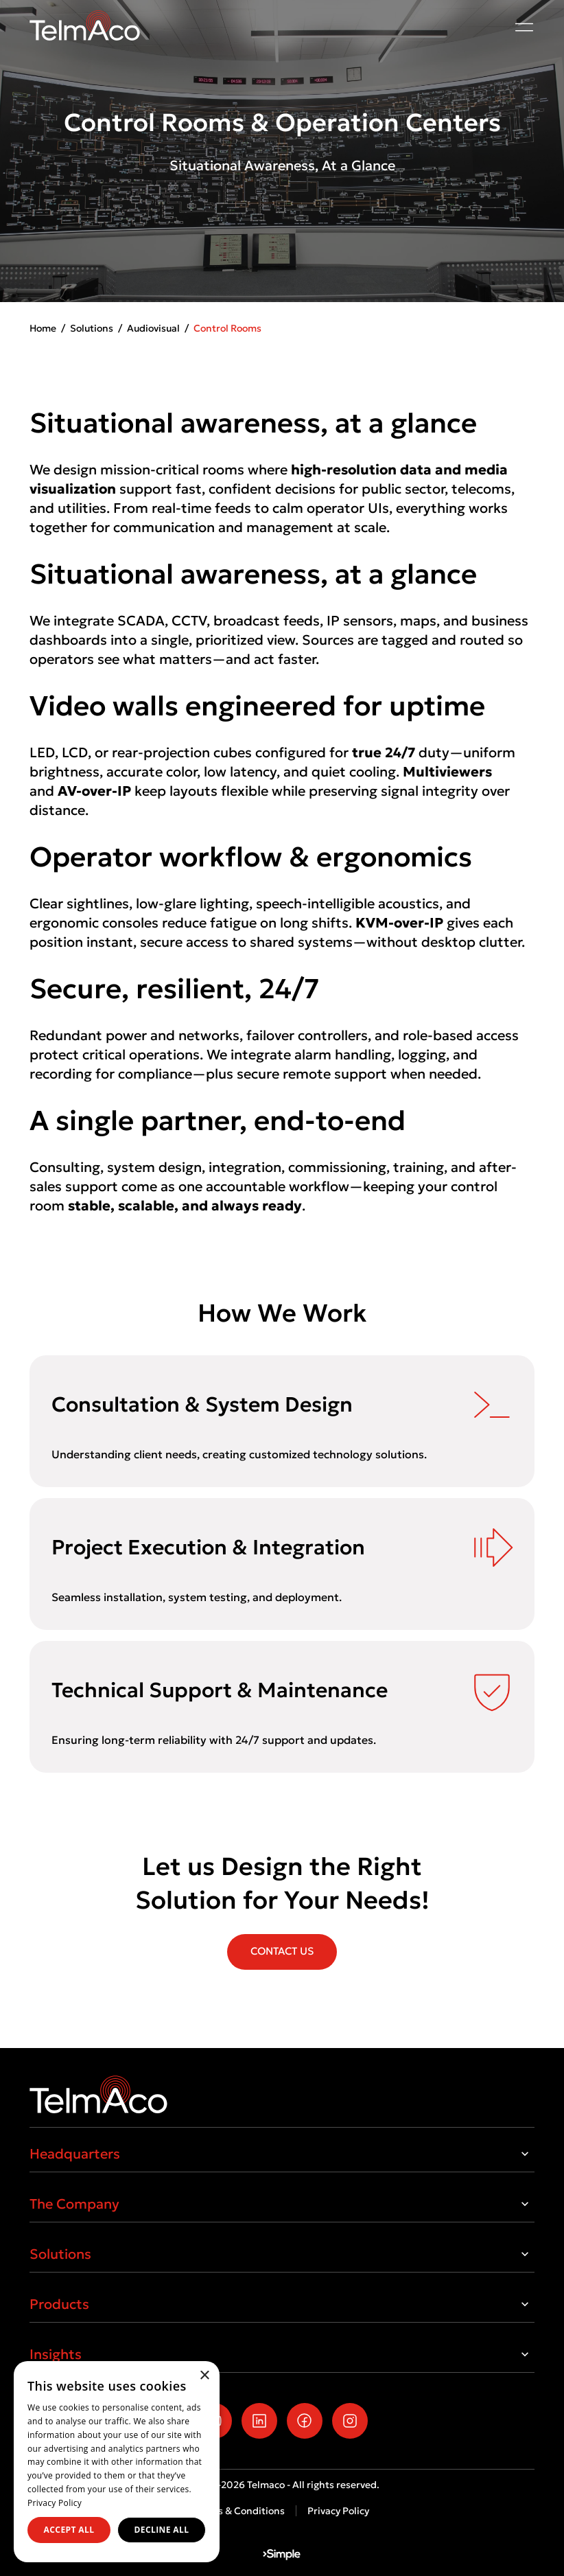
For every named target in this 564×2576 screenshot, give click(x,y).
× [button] (204, 2376)
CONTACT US (282, 1950)
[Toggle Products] (524, 2304)
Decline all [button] (161, 2529)
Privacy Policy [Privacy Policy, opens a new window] (54, 2503)
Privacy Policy (338, 2511)
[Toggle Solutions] (524, 2254)
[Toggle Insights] (524, 2354)
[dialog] (117, 2461)
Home (43, 328)
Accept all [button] (69, 2529)
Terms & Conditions (240, 2511)
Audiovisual (153, 328)
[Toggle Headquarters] (524, 2154)
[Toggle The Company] (524, 2204)
